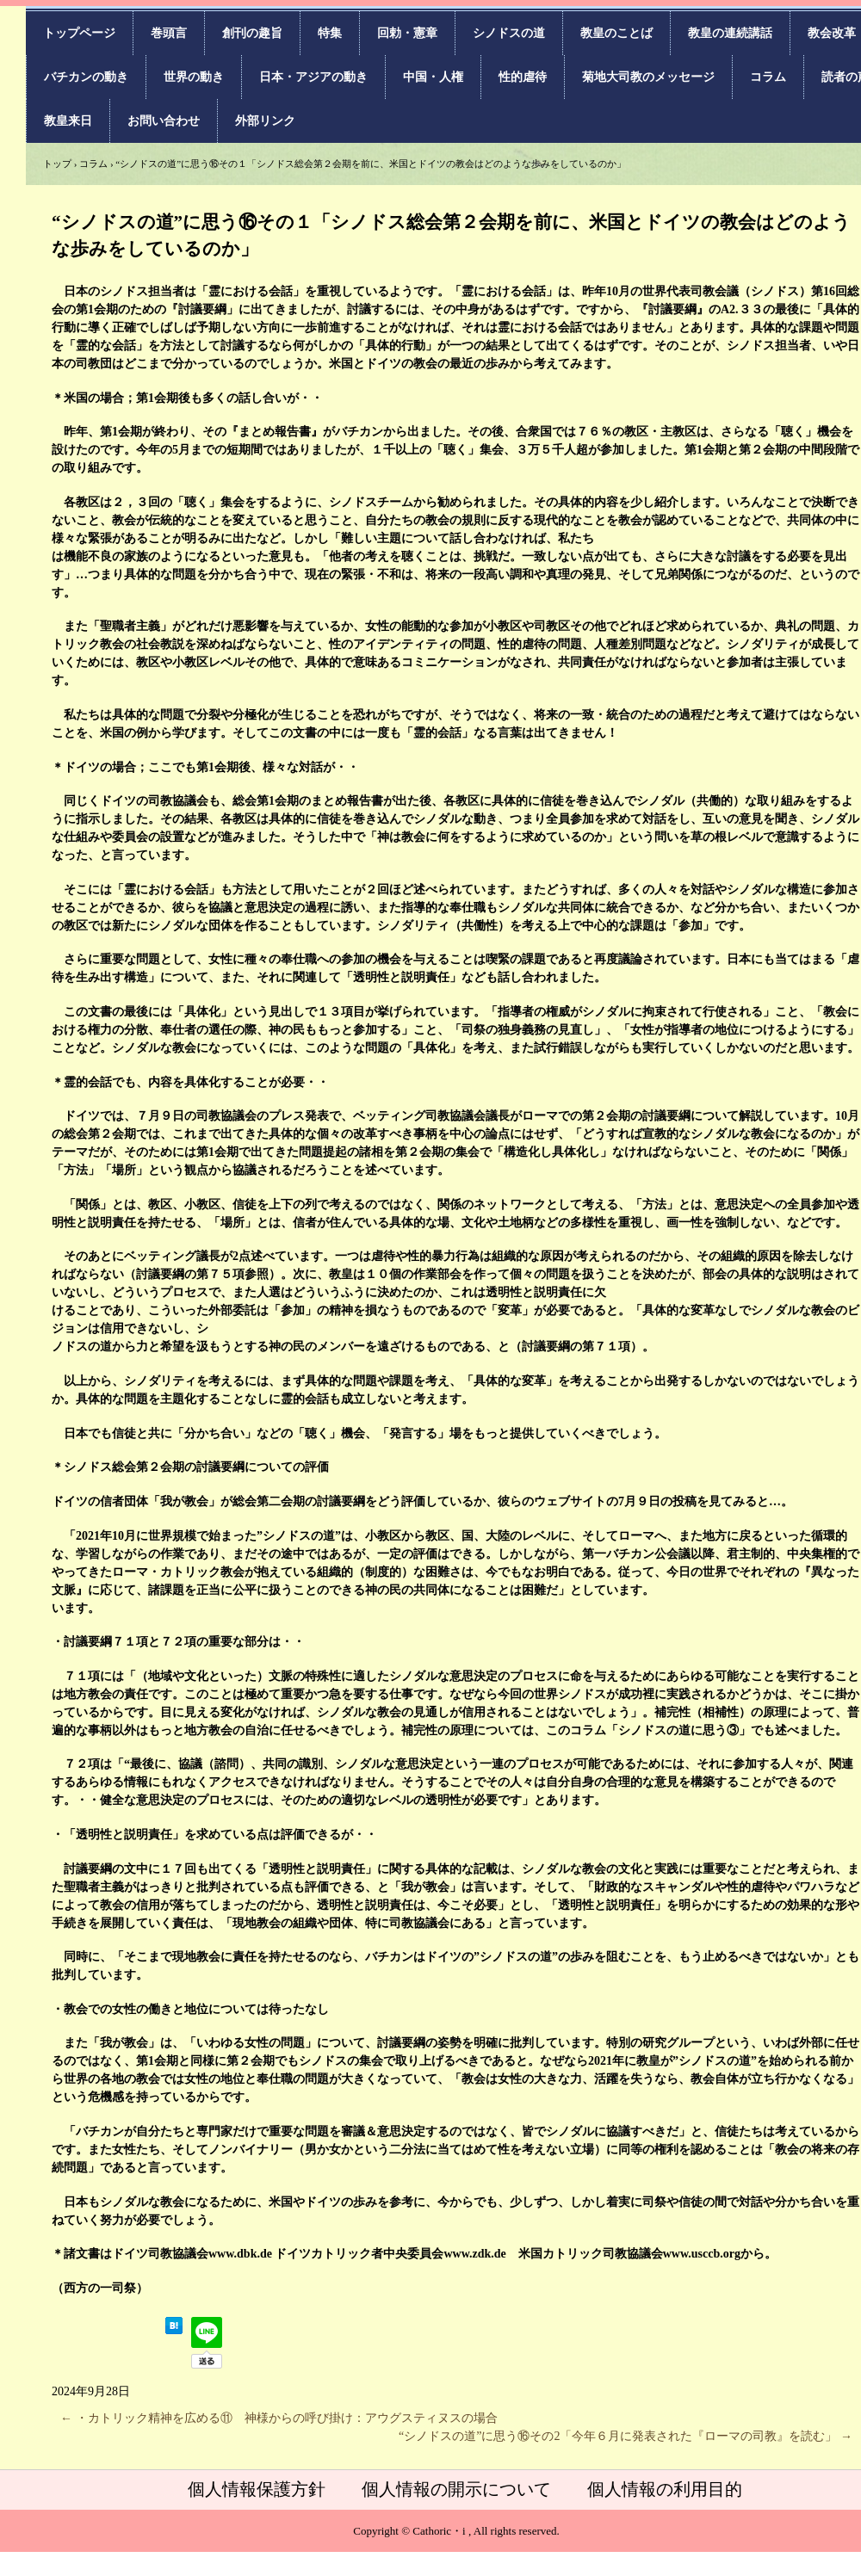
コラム (768, 77)
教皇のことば (616, 33)
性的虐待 (523, 77)
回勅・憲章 (407, 33)
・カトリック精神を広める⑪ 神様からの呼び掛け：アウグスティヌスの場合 (279, 2418)
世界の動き (194, 77)
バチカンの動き (86, 77)
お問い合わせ (163, 120)
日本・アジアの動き (313, 77)
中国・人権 (433, 77)
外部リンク (265, 120)
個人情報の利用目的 (664, 2489)
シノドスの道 (509, 33)
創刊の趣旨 (252, 33)
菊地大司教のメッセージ (648, 77)
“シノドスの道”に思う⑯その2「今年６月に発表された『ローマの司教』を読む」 (625, 2436)
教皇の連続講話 (730, 33)
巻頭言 (169, 33)
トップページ (79, 33)
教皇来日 (68, 120)
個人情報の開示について (456, 2489)
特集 (330, 33)
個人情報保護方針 (256, 2489)
